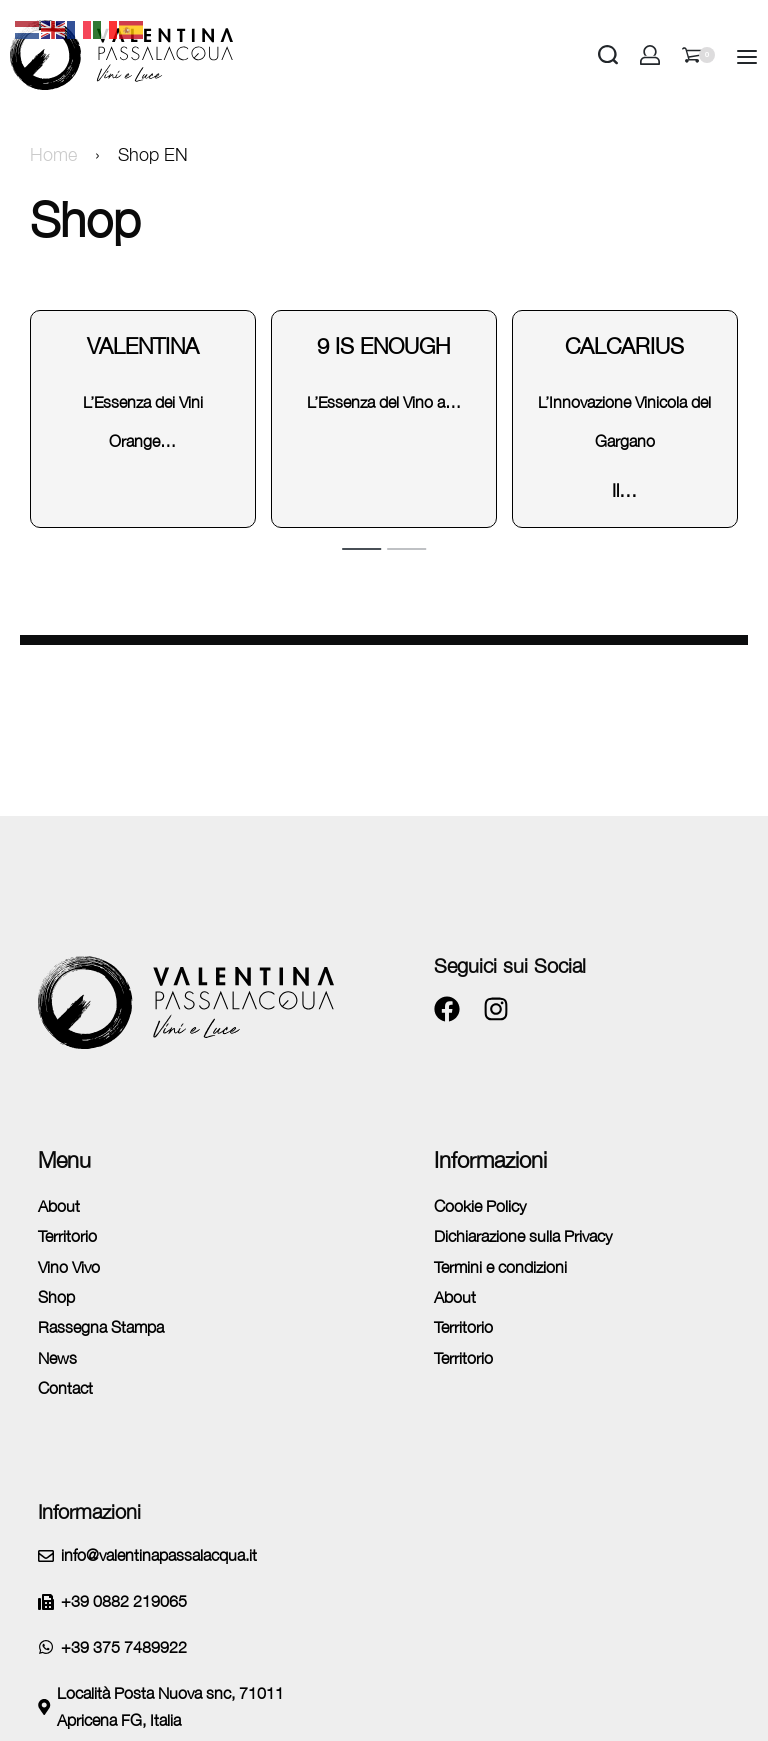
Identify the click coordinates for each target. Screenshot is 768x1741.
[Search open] (608, 55)
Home (53, 154)
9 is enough (383, 346)
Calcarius (624, 346)
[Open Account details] (650, 55)
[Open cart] (698, 55)
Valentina (143, 346)
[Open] (747, 57)
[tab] (361, 548)
